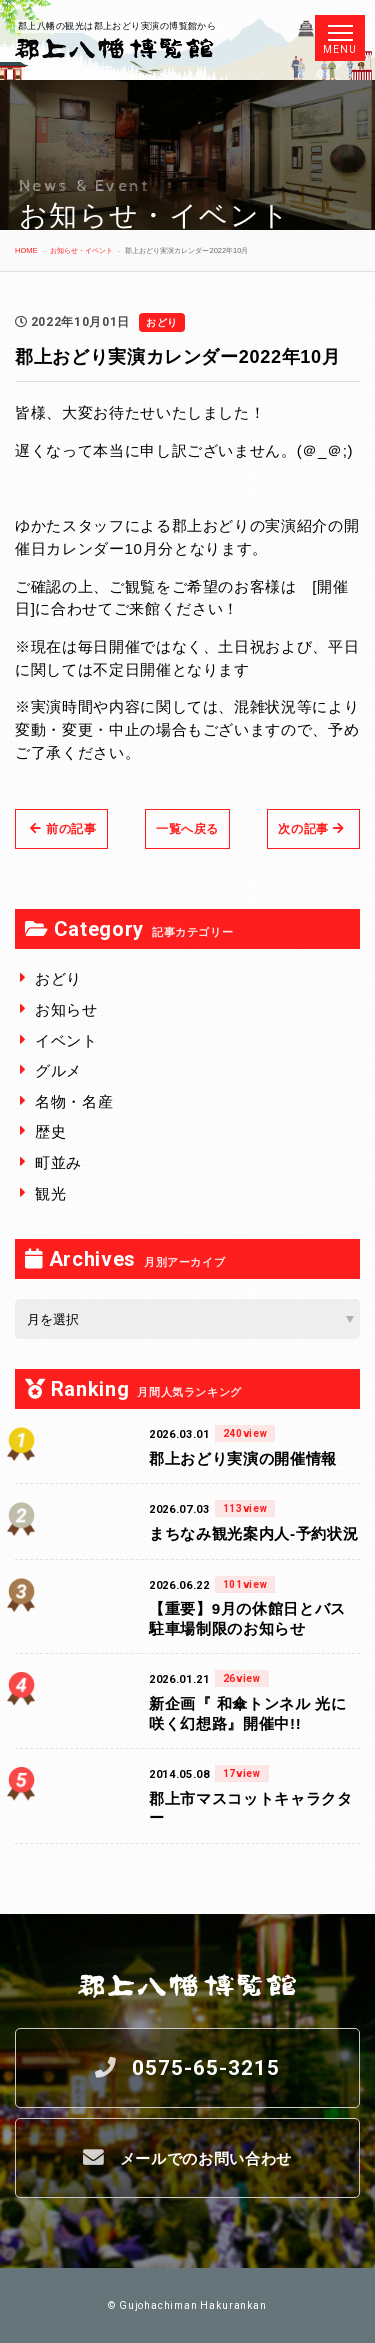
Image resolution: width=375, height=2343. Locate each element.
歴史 (50, 1131)
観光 (50, 1193)
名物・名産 (74, 1101)
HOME (26, 250)
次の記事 (311, 829)
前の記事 (63, 829)
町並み (58, 1162)
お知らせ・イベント (81, 250)
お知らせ (66, 1009)
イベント (66, 1040)
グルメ (58, 1070)
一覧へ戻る (187, 829)
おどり (58, 978)
